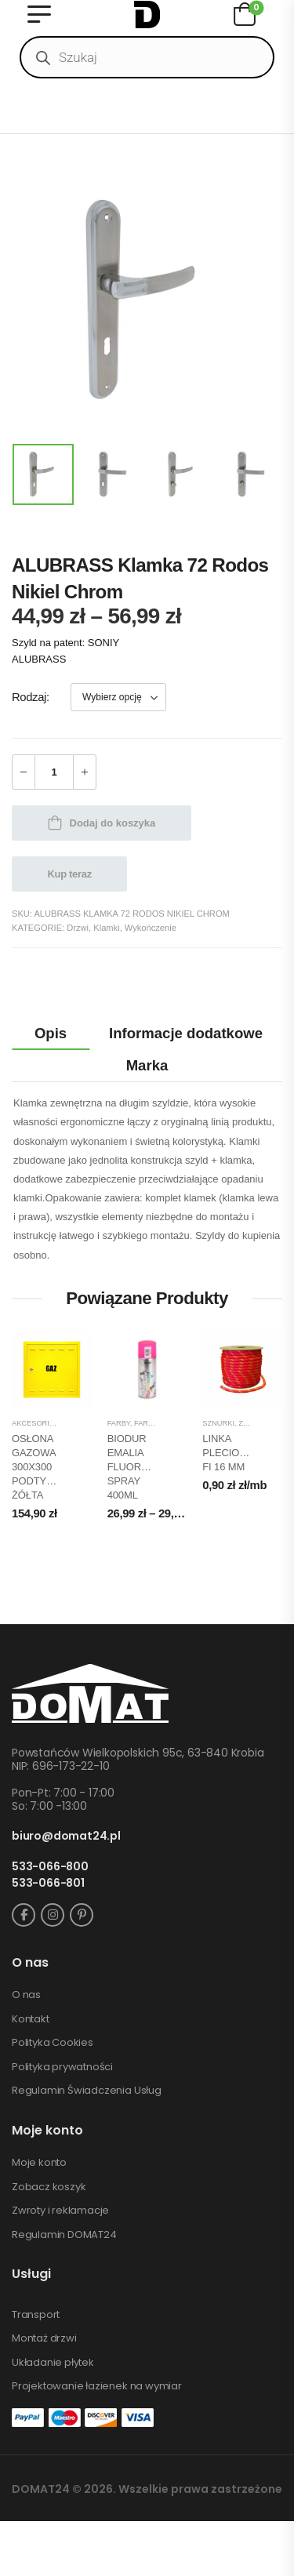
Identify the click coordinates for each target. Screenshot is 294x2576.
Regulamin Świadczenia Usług (87, 2090)
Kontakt (30, 2019)
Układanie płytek (53, 2362)
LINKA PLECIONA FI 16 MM (227, 1453)
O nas (26, 1995)
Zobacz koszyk (48, 2187)
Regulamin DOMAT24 (64, 2235)
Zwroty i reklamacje (60, 2210)
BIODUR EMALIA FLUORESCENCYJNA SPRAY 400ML (158, 1467)
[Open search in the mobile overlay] (147, 57)
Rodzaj (29, 697)
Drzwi (78, 927)
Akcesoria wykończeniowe (67, 1423)
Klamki (106, 927)
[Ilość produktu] (54, 772)
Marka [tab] (147, 1065)
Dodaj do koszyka (113, 823)
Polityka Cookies (52, 2042)
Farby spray (158, 1423)
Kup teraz (70, 874)
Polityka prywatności (62, 2067)
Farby (118, 1423)
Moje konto (39, 2162)
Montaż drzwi (44, 2338)
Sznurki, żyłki (230, 1423)
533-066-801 (48, 1883)
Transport (36, 2315)
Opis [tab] (50, 1033)
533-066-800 (50, 1866)
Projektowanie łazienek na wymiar (97, 2386)
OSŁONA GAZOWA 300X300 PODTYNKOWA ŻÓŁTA (47, 1467)
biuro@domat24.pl (66, 1836)
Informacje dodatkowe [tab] (186, 1033)
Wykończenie (150, 927)
